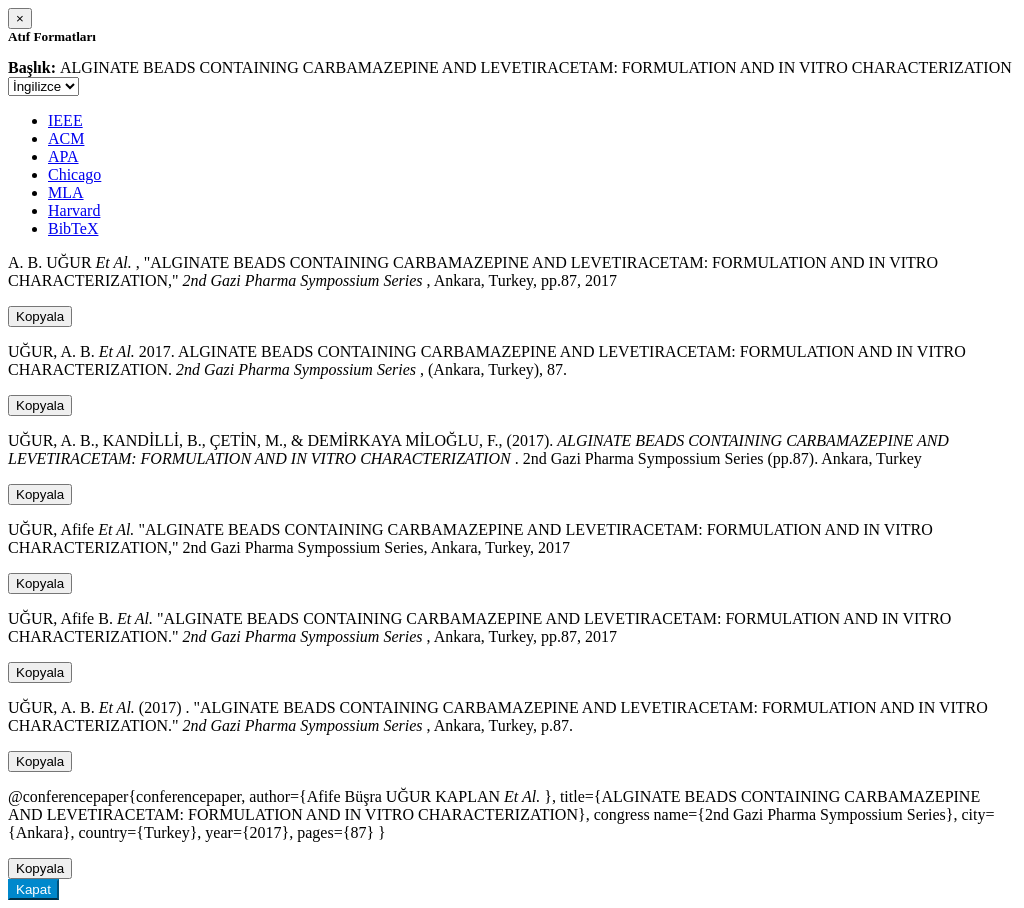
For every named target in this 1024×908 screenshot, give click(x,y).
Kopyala (40, 316)
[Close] (20, 18)
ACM (66, 138)
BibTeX (73, 228)
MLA (66, 192)
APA (63, 156)
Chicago (74, 174)
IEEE (65, 120)
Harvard (74, 210)
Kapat (33, 889)
